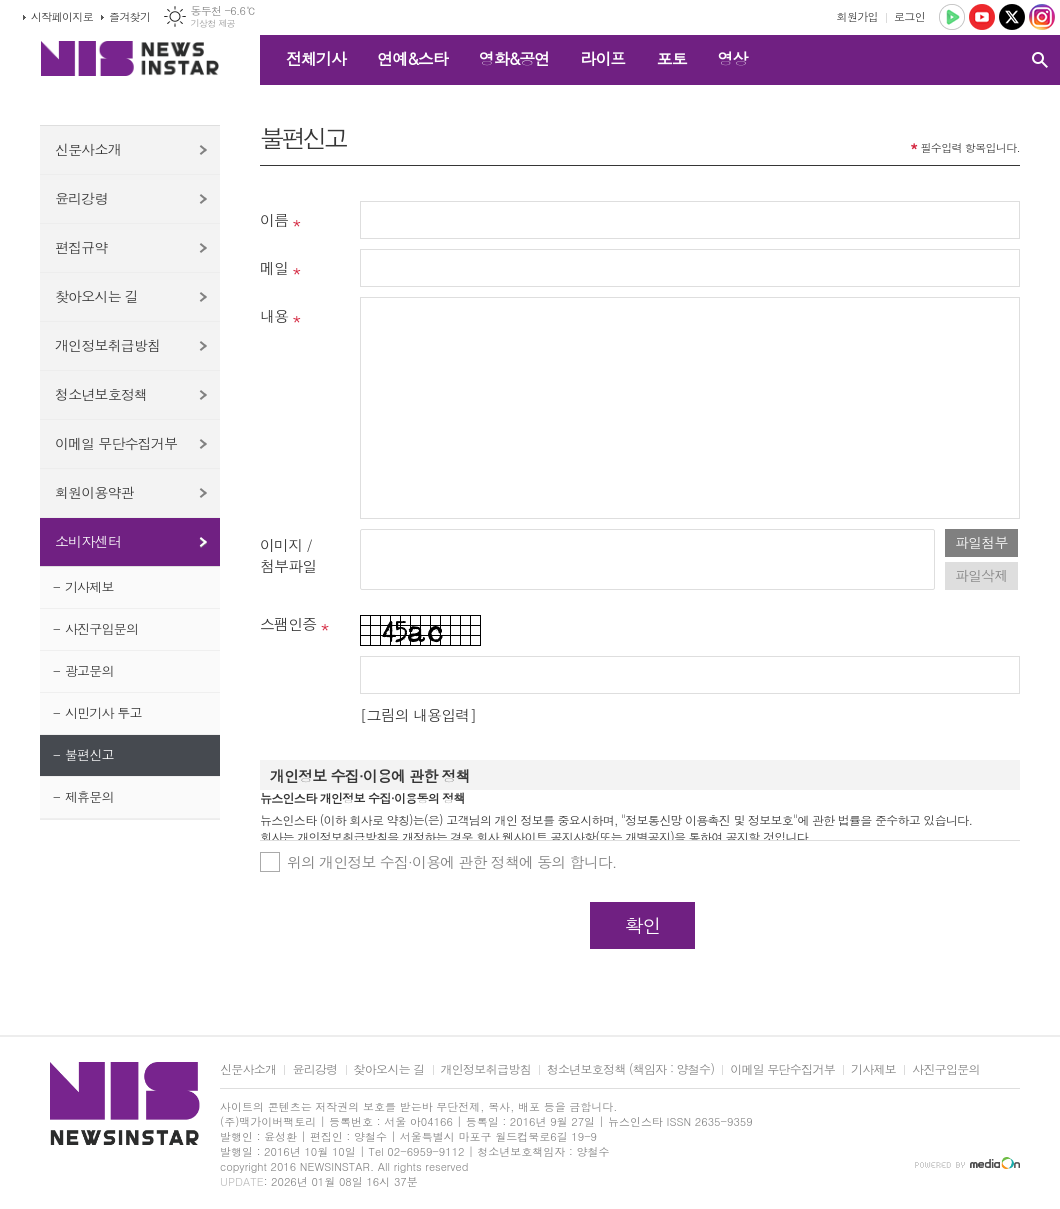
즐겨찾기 (129, 16)
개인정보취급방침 (107, 345)
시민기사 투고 (103, 712)
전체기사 (316, 58)
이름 (274, 219)
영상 (732, 58)
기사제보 (89, 586)
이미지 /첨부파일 (288, 555)
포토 (671, 58)
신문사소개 (88, 149)
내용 (274, 315)
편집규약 (81, 247)
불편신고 (89, 754)
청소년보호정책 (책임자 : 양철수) (630, 1069)
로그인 (909, 16)
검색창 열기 (1040, 60)
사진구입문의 (101, 628)
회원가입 (857, 16)
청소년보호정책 (101, 394)
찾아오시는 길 (96, 296)
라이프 (602, 58)
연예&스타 (412, 58)
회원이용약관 (94, 492)
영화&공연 (514, 58)
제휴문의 (89, 796)
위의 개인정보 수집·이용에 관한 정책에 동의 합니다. (452, 861)
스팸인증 (288, 623)
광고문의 (89, 670)
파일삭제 (981, 575)
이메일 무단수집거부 (116, 443)
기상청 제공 (212, 23)
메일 (274, 267)
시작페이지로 (62, 16)
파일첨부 (981, 542)
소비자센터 (88, 541)
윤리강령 (81, 198)
